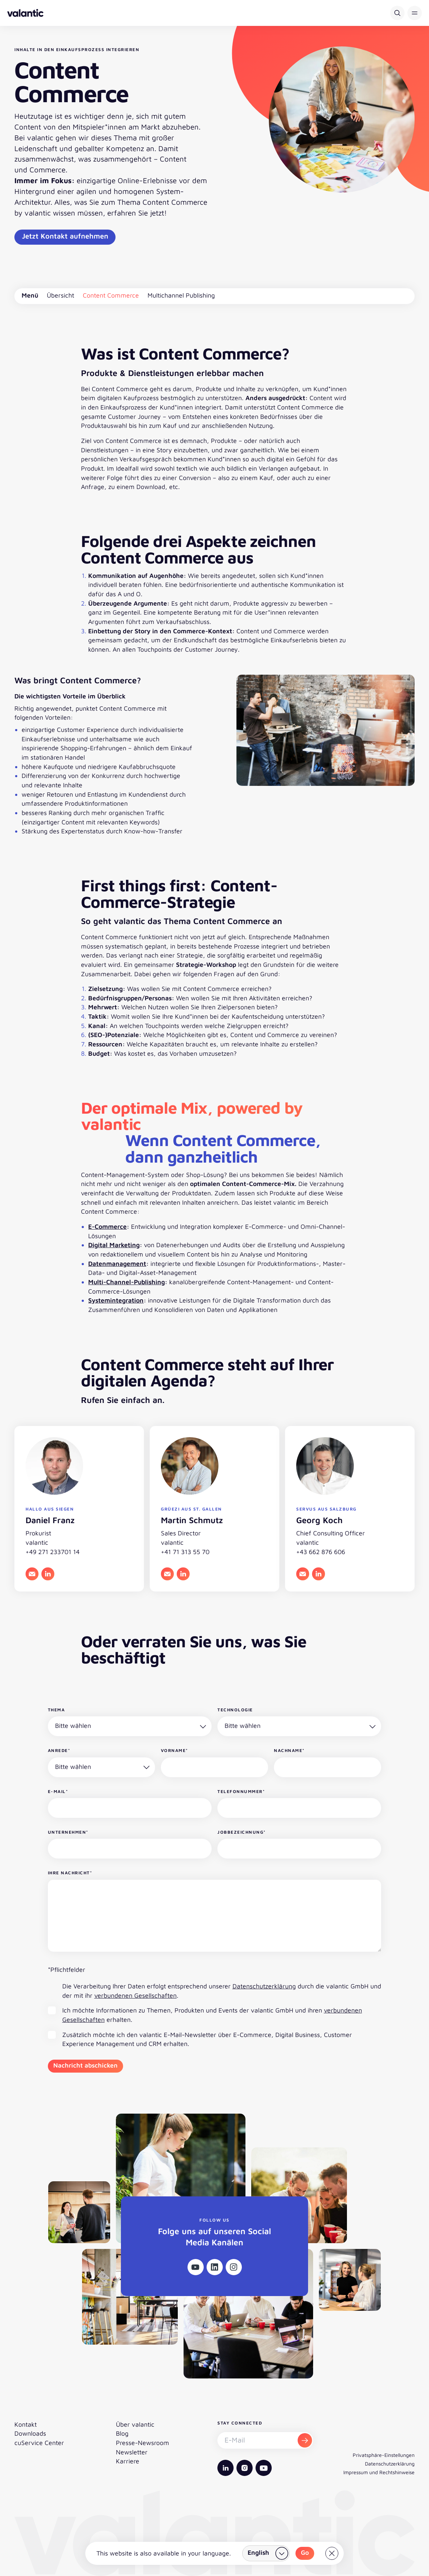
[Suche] (397, 13)
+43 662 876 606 (320, 1552)
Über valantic (135, 2424)
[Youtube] (196, 2267)
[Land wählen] (266, 2553)
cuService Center (39, 2442)
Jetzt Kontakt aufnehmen (65, 236)
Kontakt (25, 2424)
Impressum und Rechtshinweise (379, 2472)
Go (305, 2552)
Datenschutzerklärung (264, 1986)
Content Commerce (111, 295)
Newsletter (132, 2452)
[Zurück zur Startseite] (25, 13)
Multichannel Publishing (181, 295)
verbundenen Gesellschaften (135, 1995)
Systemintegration (116, 1300)
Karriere (127, 2461)
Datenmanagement (117, 1263)
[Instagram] (234, 2267)
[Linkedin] (215, 2267)
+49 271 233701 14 (53, 1552)
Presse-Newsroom (142, 2442)
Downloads (30, 2433)
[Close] (331, 2553)
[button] (414, 13)
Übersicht (60, 295)
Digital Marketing (114, 1245)
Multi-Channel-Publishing (126, 1282)
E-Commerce (107, 1226)
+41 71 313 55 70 (185, 1552)
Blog (122, 2433)
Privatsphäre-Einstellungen (384, 2455)
